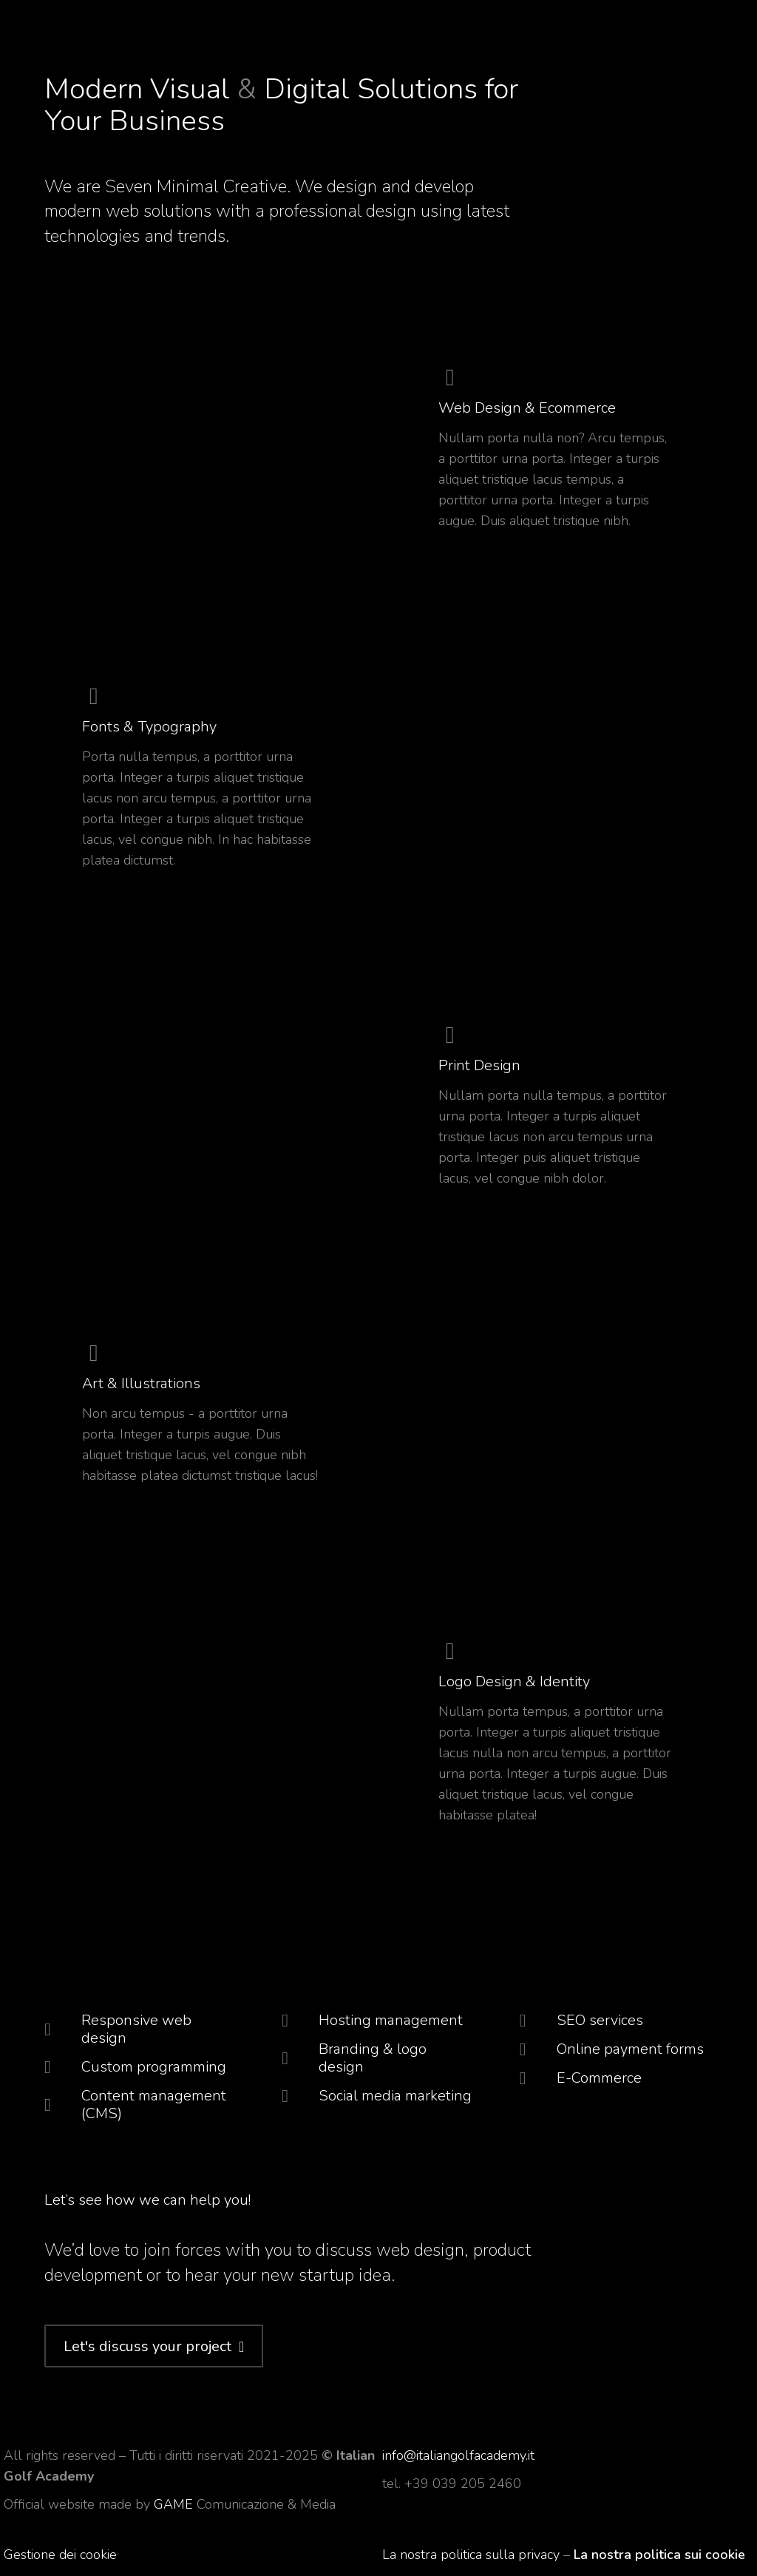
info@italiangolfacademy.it (458, 2455)
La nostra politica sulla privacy (471, 2554)
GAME (175, 2504)
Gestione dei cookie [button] (60, 2554)
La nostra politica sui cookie (659, 2554)
